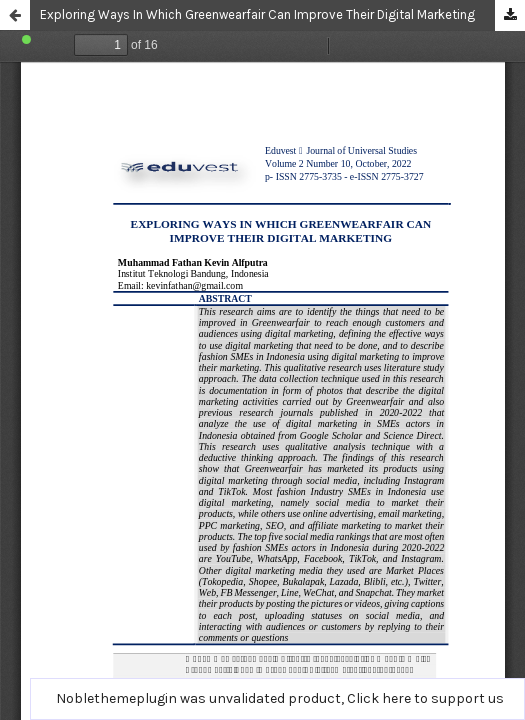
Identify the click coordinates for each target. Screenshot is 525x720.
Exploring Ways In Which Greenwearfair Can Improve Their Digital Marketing (257, 14)
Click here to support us (425, 698)
